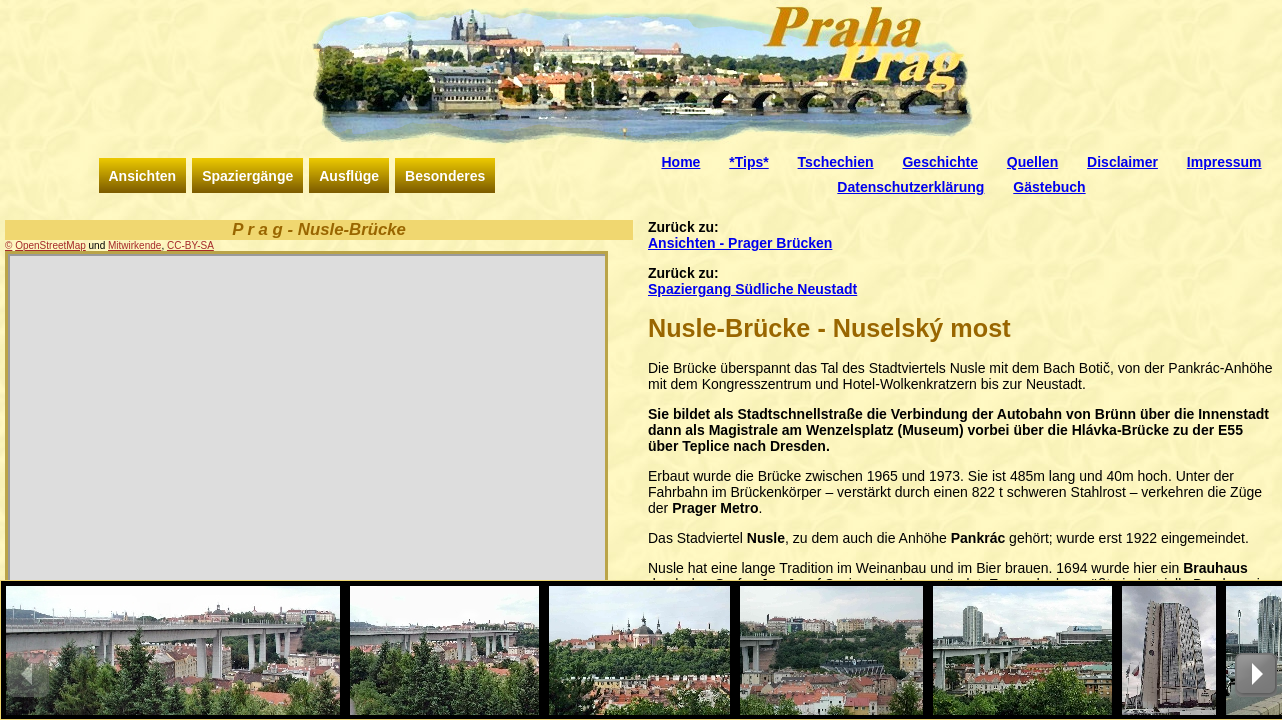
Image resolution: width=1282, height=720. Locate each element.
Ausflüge (349, 176)
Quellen (1032, 162)
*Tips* (748, 162)
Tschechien (836, 162)
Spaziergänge (247, 176)
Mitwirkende (134, 245)
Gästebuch (1049, 187)
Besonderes (445, 176)
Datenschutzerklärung (910, 187)
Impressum (1224, 162)
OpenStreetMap (50, 245)
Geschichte (939, 162)
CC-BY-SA (190, 245)
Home (680, 162)
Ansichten (143, 176)
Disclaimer (1122, 162)
